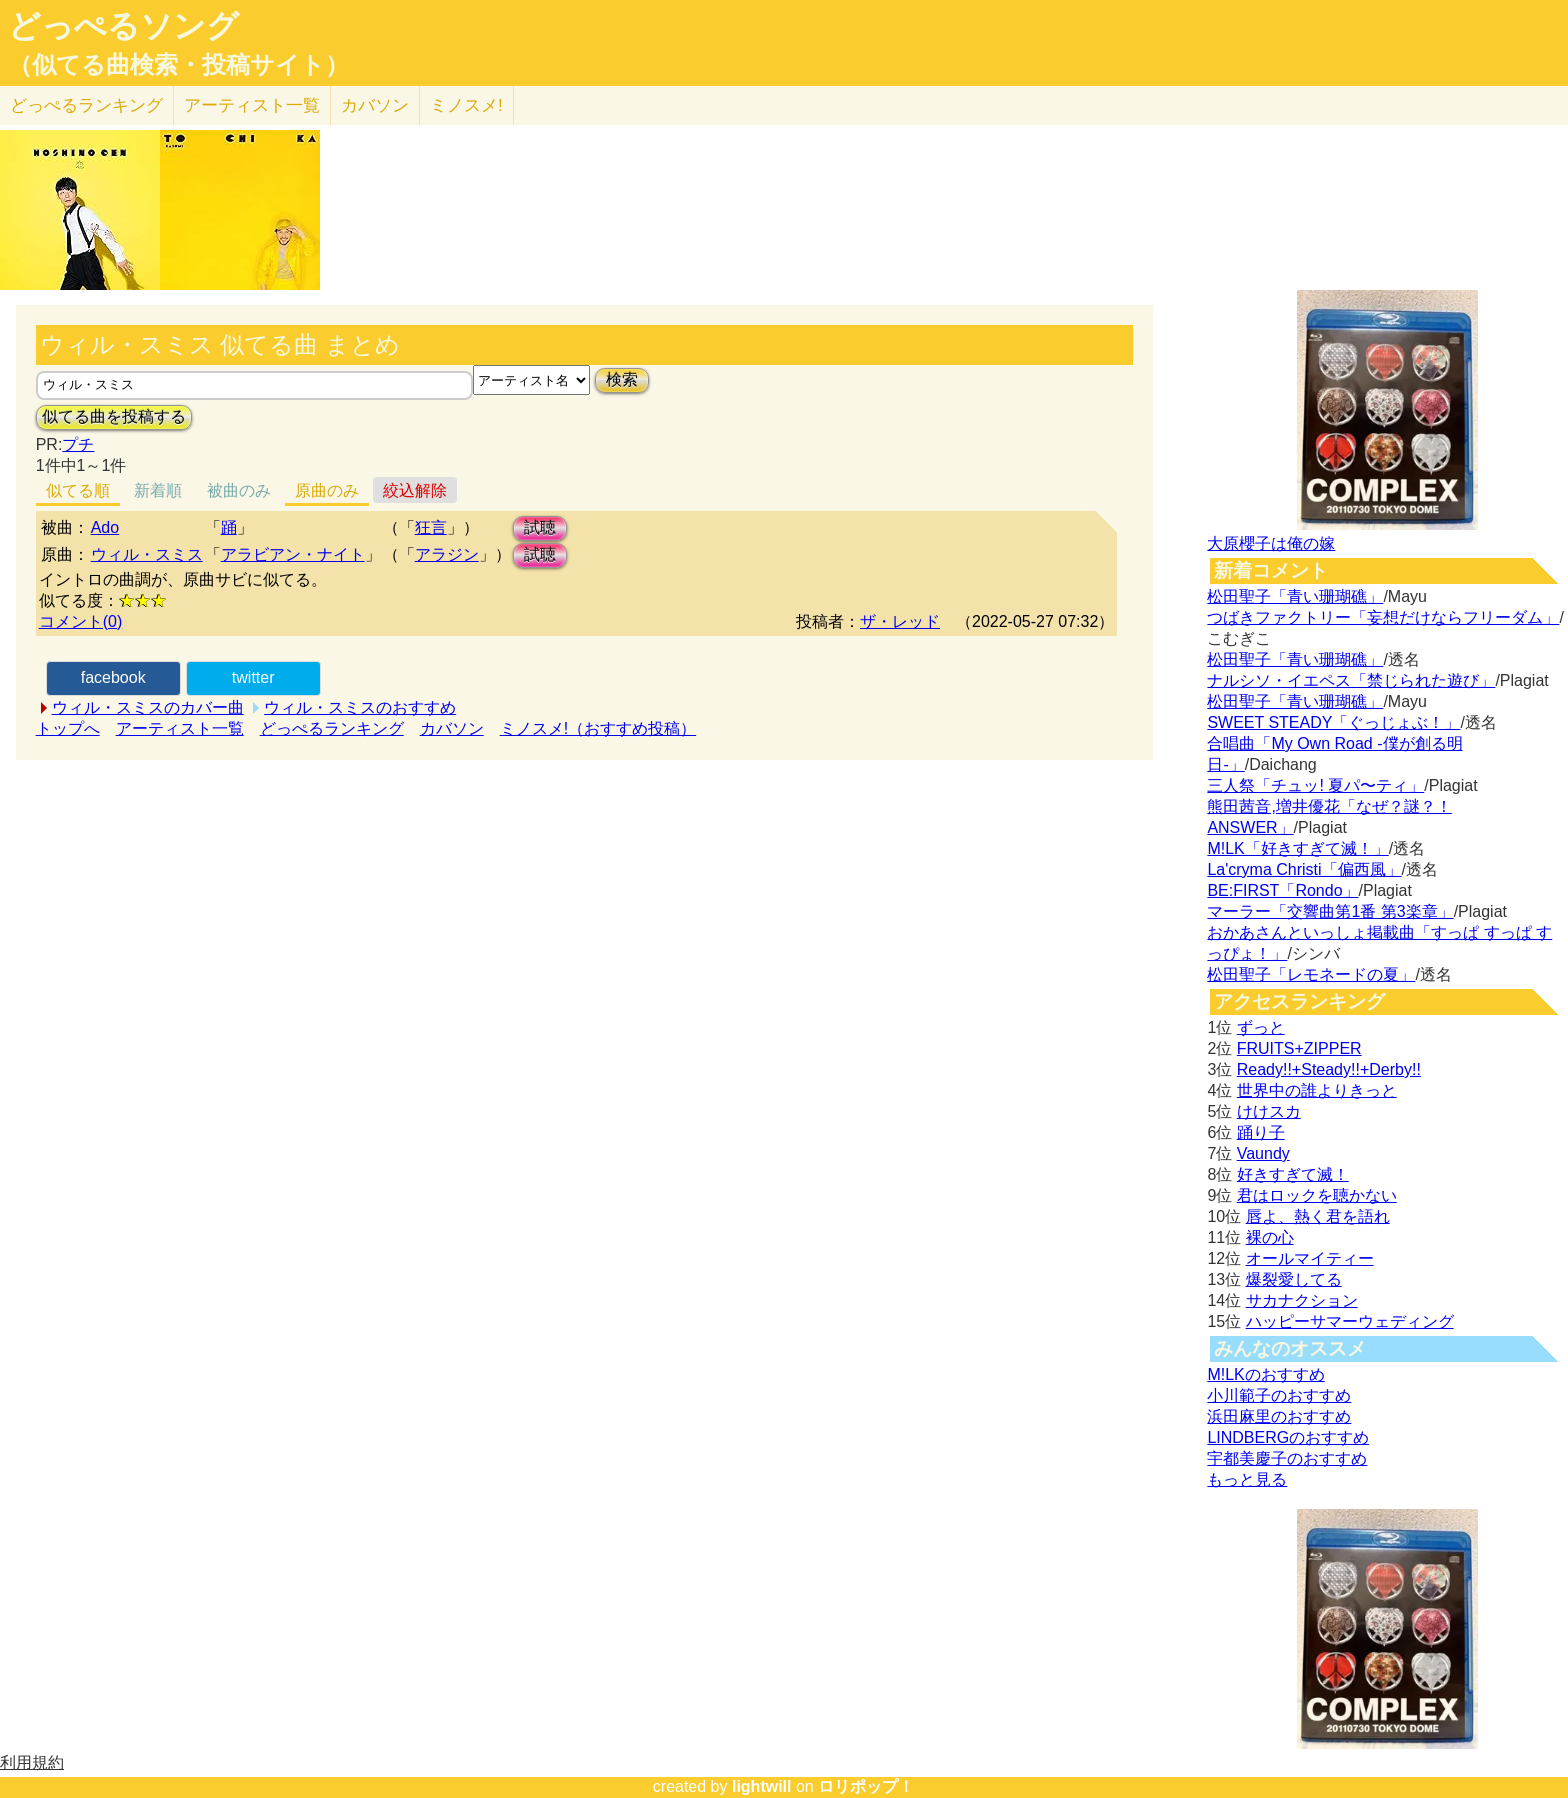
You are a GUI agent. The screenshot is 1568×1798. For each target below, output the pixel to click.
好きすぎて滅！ (1293, 1174)
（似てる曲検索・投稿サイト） (178, 65)
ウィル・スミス (147, 554)
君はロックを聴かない (1317, 1195)
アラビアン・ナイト (293, 554)
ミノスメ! (466, 105)
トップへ (68, 728)
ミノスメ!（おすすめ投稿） (598, 728)
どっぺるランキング (332, 728)
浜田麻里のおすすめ (1279, 1416)
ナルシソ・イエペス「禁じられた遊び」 (1351, 680)
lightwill (762, 1786)
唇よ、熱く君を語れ (1318, 1216)
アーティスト (252, 105)
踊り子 (1261, 1132)
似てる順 (78, 490)
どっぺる (86, 105)
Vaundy (1263, 1153)
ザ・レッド (900, 621)
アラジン (447, 554)
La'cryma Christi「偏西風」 (1304, 869)
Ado (105, 527)
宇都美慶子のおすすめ (1287, 1458)
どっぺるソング (123, 26)
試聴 (540, 527)
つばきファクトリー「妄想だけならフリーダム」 (1383, 617)
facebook (113, 677)
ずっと (1261, 1027)
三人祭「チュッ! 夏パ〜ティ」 (1315, 785)
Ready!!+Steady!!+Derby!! (1329, 1069)
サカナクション (1302, 1300)
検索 (622, 379)
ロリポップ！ (866, 1786)
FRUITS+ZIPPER (1299, 1048)
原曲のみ (327, 490)
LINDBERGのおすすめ (1288, 1437)
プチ (78, 444)
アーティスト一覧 (180, 728)
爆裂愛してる (1294, 1279)
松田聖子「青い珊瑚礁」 (1295, 596)
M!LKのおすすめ (1265, 1374)
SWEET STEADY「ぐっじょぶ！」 (1333, 722)
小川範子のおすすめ (1279, 1395)
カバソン (375, 105)
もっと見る (1247, 1479)
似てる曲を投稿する (114, 416)
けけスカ (1269, 1111)
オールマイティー (1310, 1258)
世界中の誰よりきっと (1317, 1090)
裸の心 (1270, 1237)
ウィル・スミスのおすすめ (360, 707)
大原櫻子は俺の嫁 (1271, 543)
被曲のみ (239, 490)
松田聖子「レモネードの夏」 (1311, 974)
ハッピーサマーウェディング (1350, 1321)
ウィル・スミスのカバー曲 (148, 707)
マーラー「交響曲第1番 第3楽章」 (1330, 911)
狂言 (431, 527)
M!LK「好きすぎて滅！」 (1297, 848)
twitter (253, 677)
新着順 (158, 490)
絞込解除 (415, 490)
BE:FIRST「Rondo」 (1282, 890)
